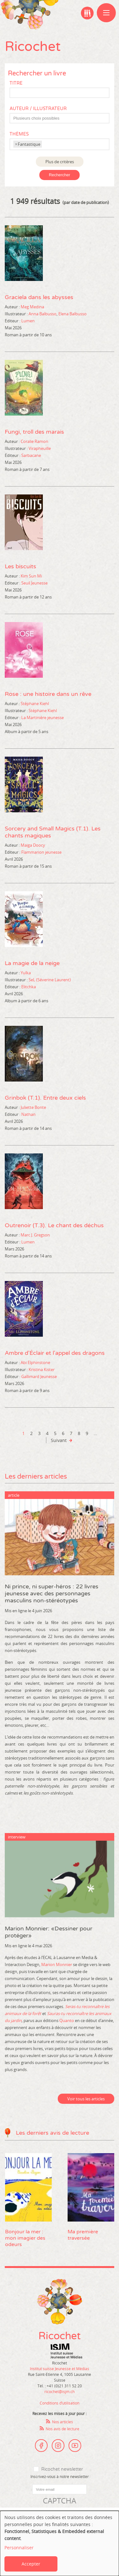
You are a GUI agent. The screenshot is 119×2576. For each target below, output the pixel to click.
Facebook (41, 2445)
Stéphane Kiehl (35, 703)
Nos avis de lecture (62, 2428)
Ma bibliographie (87, 13)
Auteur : (12, 307)
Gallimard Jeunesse (39, 1376)
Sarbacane (31, 455)
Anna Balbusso (42, 314)
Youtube (75, 2445)
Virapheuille (40, 448)
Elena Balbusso (72, 314)
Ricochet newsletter (62, 2469)
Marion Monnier (56, 1964)
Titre (16, 83)
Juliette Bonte (33, 1107)
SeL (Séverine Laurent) (50, 980)
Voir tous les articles (86, 2099)
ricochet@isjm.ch (59, 2391)
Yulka (26, 973)
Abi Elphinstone (35, 1362)
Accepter (31, 2564)
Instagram (58, 2445)
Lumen (28, 321)
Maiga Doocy (33, 845)
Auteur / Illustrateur (38, 108)
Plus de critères (59, 161)
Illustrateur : (16, 314)
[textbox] (62, 118)
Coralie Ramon (34, 441)
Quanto (66, 2020)
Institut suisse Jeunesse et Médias (66, 2351)
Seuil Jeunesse (34, 583)
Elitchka (28, 987)
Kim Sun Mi (31, 576)
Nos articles (62, 2421)
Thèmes (19, 134)
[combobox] (59, 118)
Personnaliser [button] (19, 2547)
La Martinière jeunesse (42, 717)
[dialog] (59, 2543)
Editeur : (12, 321)
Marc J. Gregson (35, 1235)
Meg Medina (32, 307)
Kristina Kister (42, 1369)
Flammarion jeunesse (41, 852)
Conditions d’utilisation (59, 2402)
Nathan (28, 1114)
